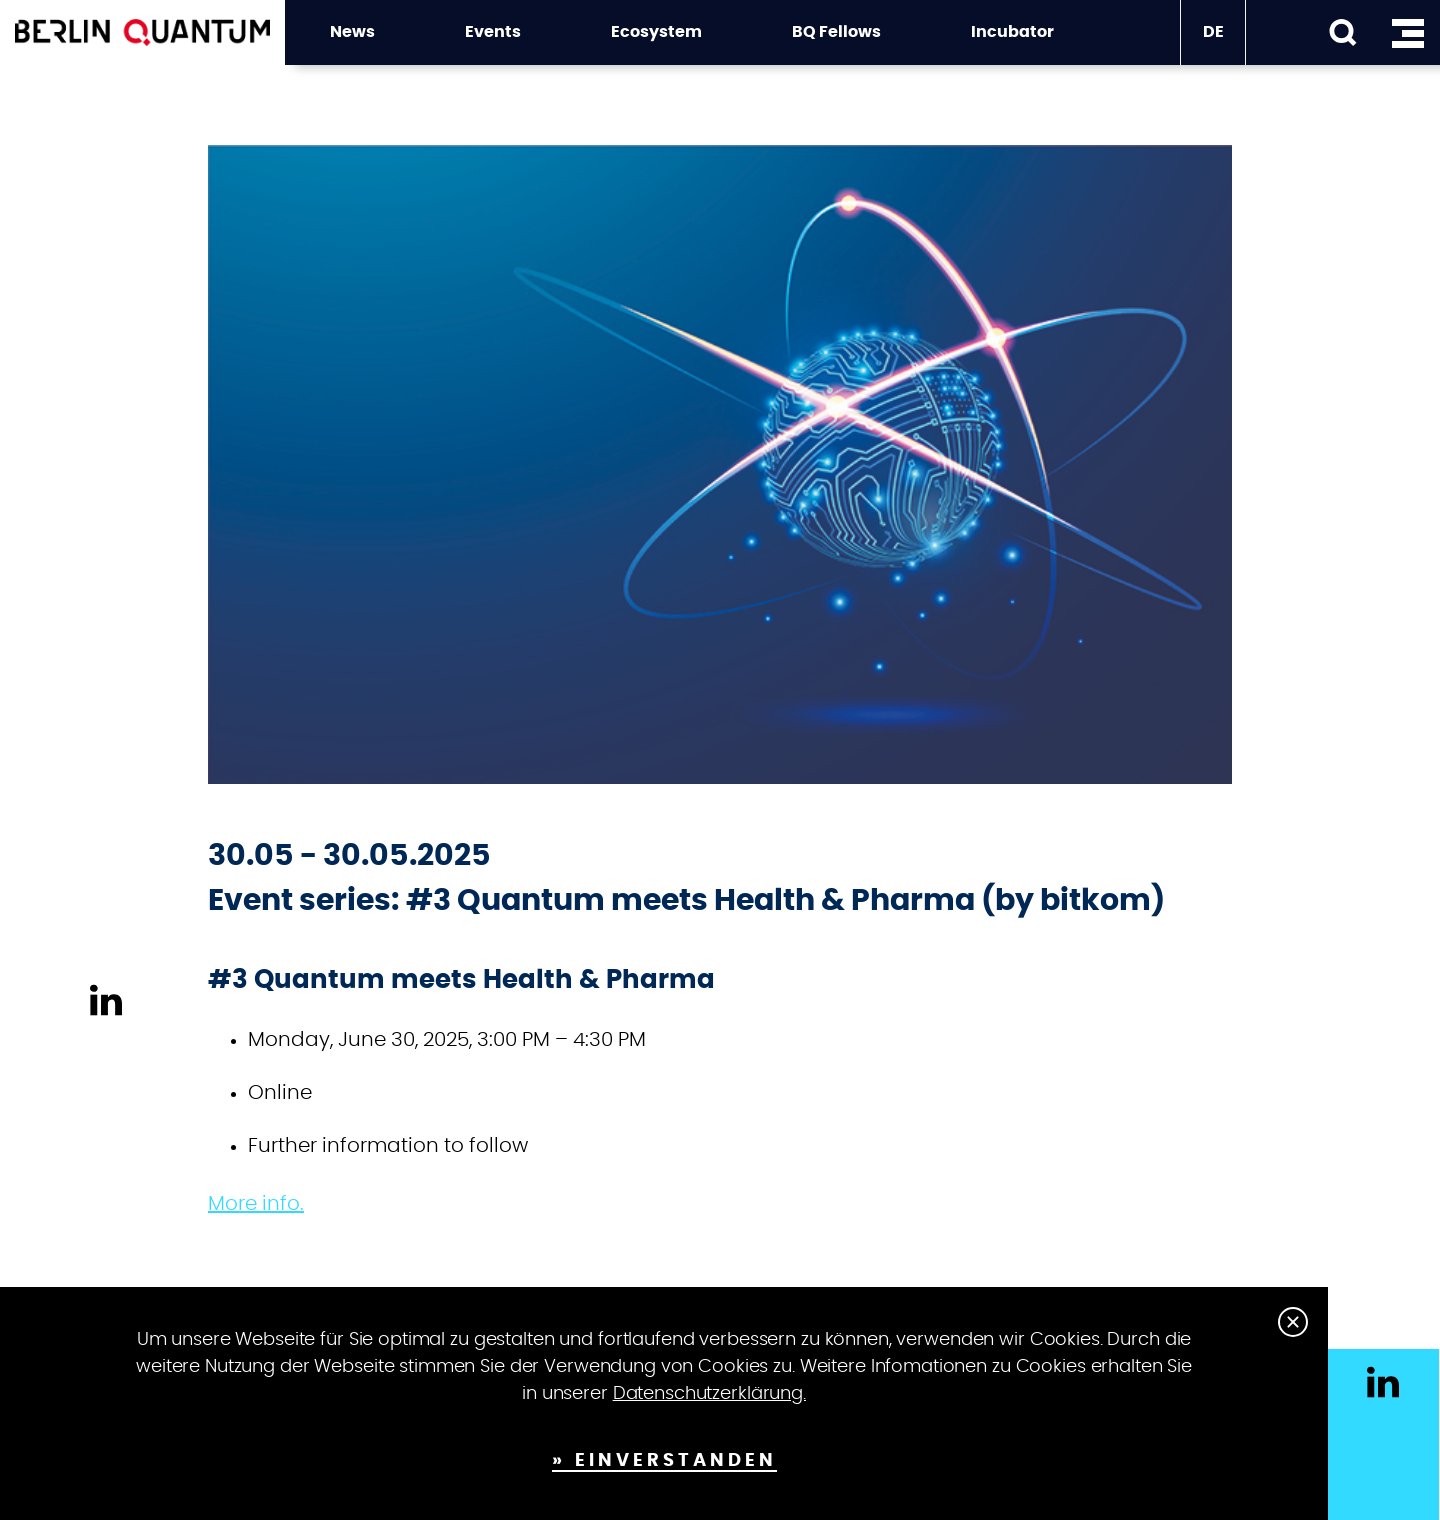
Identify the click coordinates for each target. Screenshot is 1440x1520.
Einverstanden (676, 1461)
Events (493, 32)
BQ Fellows (836, 32)
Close (1293, 1322)
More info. (256, 1204)
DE (1213, 32)
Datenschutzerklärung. (709, 1394)
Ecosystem (656, 32)
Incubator (1012, 32)
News (352, 32)
